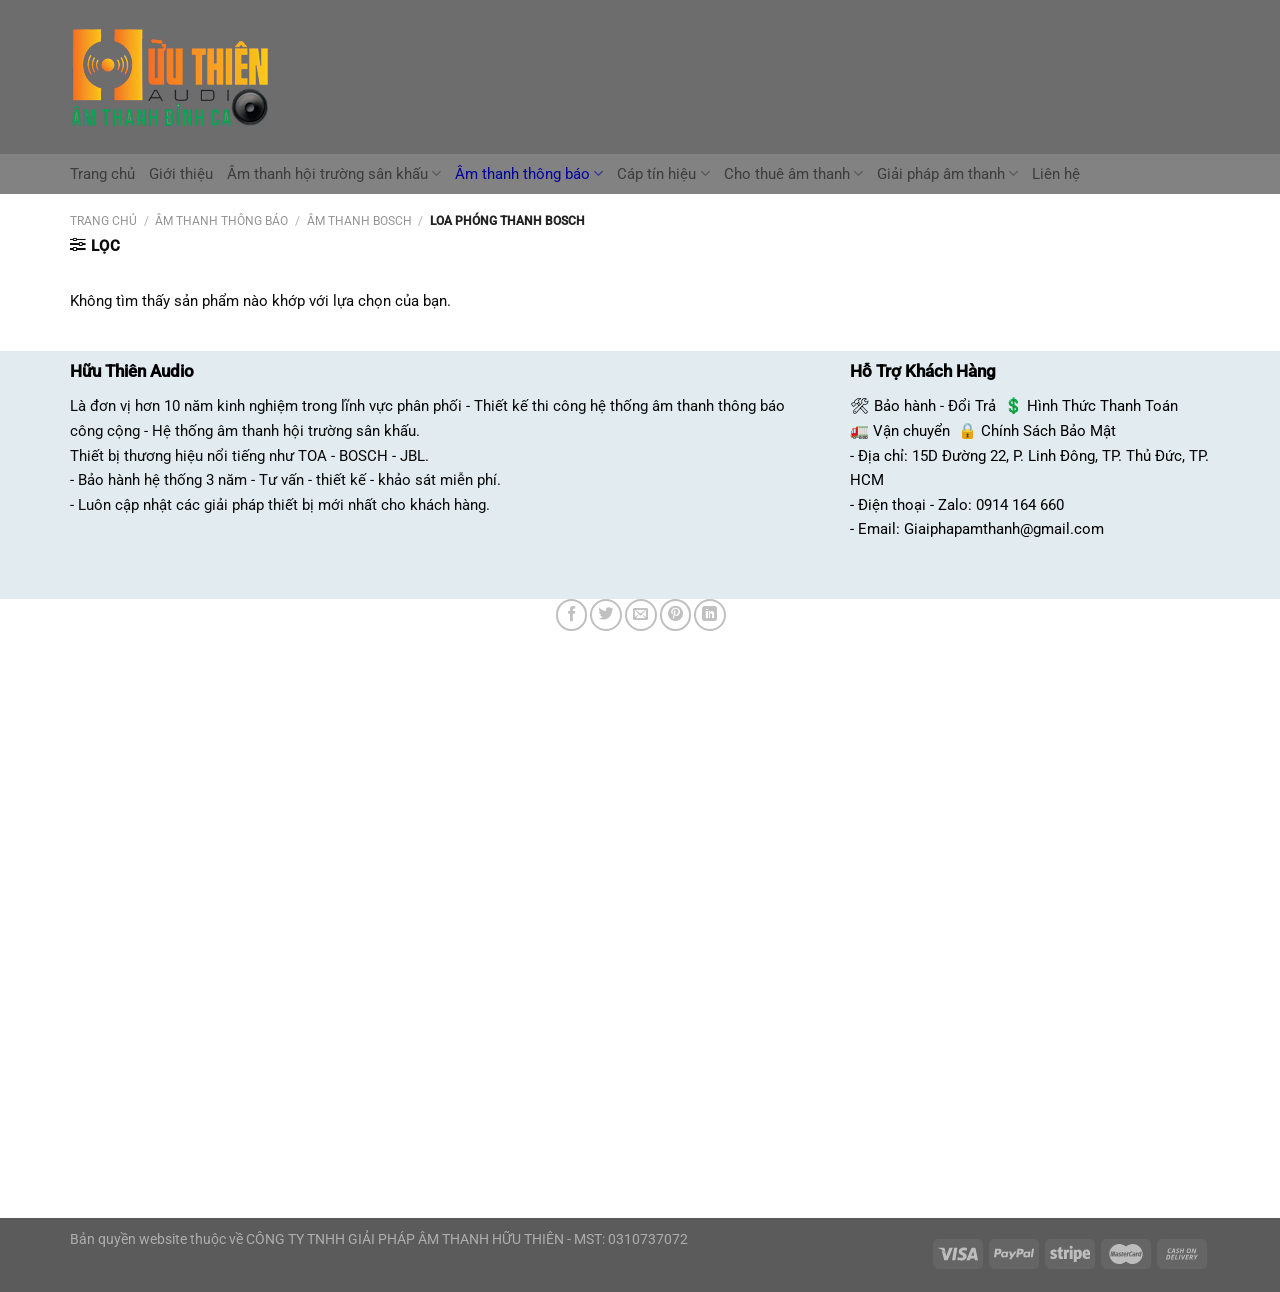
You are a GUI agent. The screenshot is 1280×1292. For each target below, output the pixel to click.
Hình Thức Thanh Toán (1102, 406)
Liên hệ (1056, 174)
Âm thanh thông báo (529, 173)
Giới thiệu (181, 174)
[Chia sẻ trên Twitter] (606, 615)
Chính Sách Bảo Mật (1048, 431)
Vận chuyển (911, 431)
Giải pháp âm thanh (947, 173)
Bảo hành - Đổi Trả (935, 406)
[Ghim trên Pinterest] (676, 615)
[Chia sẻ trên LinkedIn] (710, 615)
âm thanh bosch (359, 221)
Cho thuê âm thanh (793, 173)
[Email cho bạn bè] (641, 615)
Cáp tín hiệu (663, 173)
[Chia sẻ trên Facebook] (572, 615)
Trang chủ (102, 174)
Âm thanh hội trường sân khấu (334, 173)
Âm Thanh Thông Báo (221, 221)
